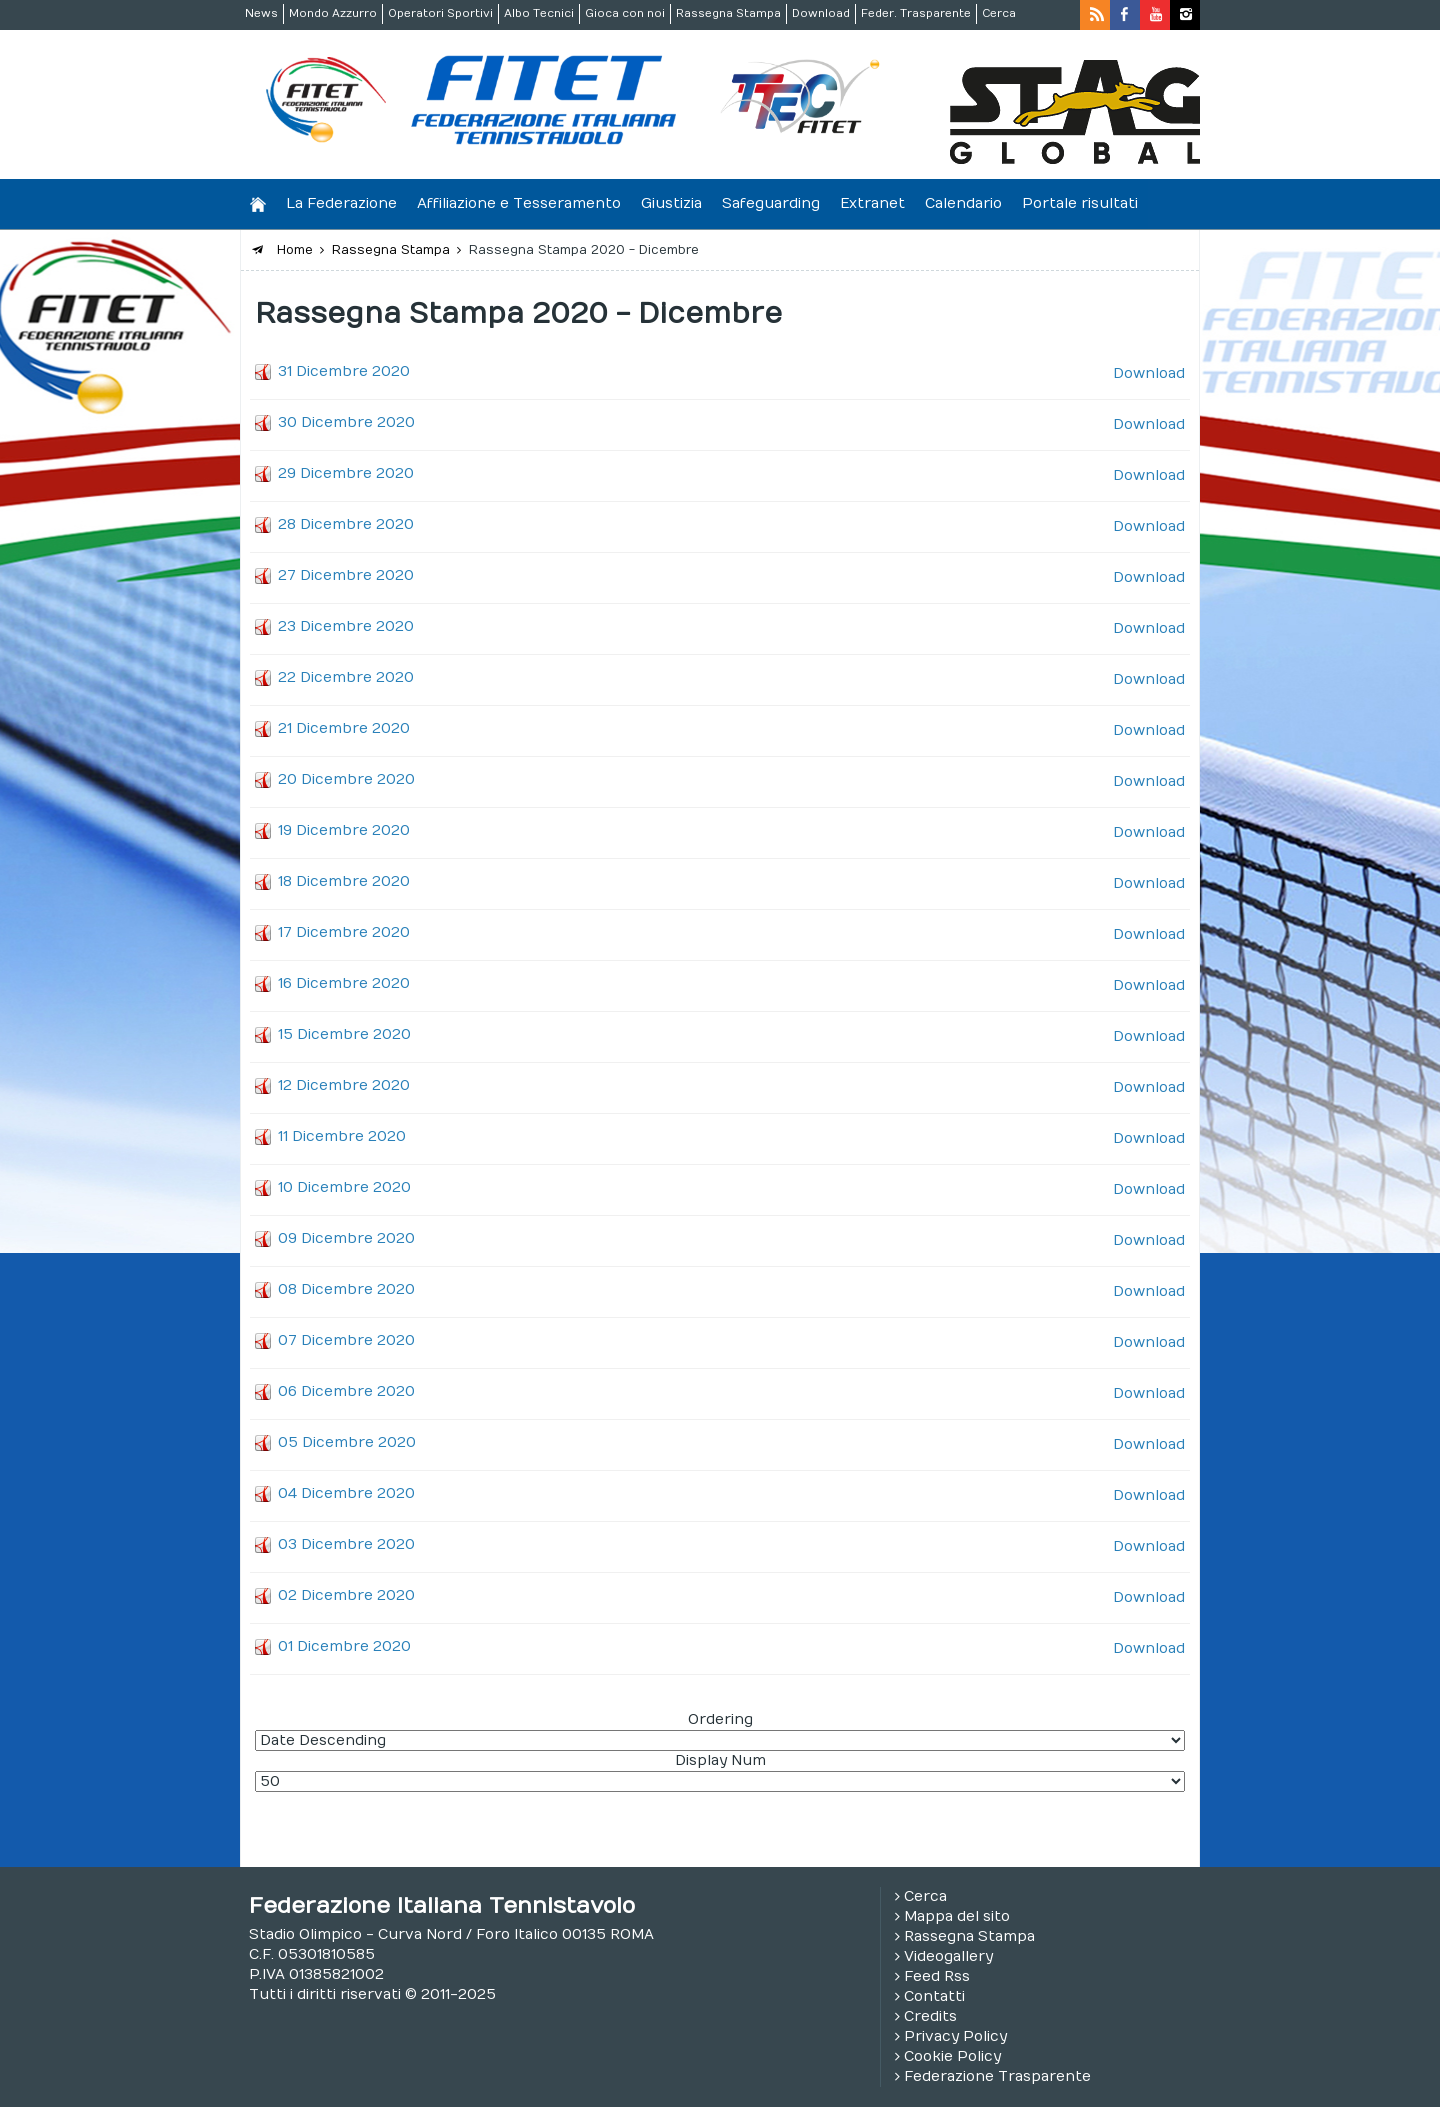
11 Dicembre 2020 (342, 1136)
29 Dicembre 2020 (346, 473)
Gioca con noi (625, 13)
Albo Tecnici (539, 13)
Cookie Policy (952, 2056)
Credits (930, 2016)
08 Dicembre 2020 (346, 1289)
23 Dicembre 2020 (346, 626)
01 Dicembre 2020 (344, 1646)
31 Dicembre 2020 (344, 371)
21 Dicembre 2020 (344, 728)
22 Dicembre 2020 (346, 677)
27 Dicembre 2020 (346, 575)
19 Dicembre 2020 (344, 830)
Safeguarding (771, 203)
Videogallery (948, 1956)
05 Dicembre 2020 (347, 1442)
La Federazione (341, 203)
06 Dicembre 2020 (346, 1391)
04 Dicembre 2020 (346, 1493)
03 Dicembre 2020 (346, 1544)
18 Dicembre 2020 (344, 881)
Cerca (999, 13)
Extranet (872, 203)
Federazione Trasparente (997, 2076)
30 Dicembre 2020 (346, 422)
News (261, 13)
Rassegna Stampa (728, 13)
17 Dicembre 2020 (344, 932)
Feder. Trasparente (916, 13)
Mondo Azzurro (333, 13)
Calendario (963, 203)
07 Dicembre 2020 (346, 1340)
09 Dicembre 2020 (346, 1238)
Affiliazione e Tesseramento (519, 203)
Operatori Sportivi (440, 13)
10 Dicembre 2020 (344, 1187)
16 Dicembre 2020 (344, 983)
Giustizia (671, 203)
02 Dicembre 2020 (346, 1595)
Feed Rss (937, 1976)
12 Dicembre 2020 (344, 1085)
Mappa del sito (957, 1916)
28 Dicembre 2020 (346, 524)
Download (821, 13)
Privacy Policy (955, 2036)
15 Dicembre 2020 (344, 1034)
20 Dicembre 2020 (346, 779)
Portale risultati (1080, 203)
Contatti (934, 1996)
